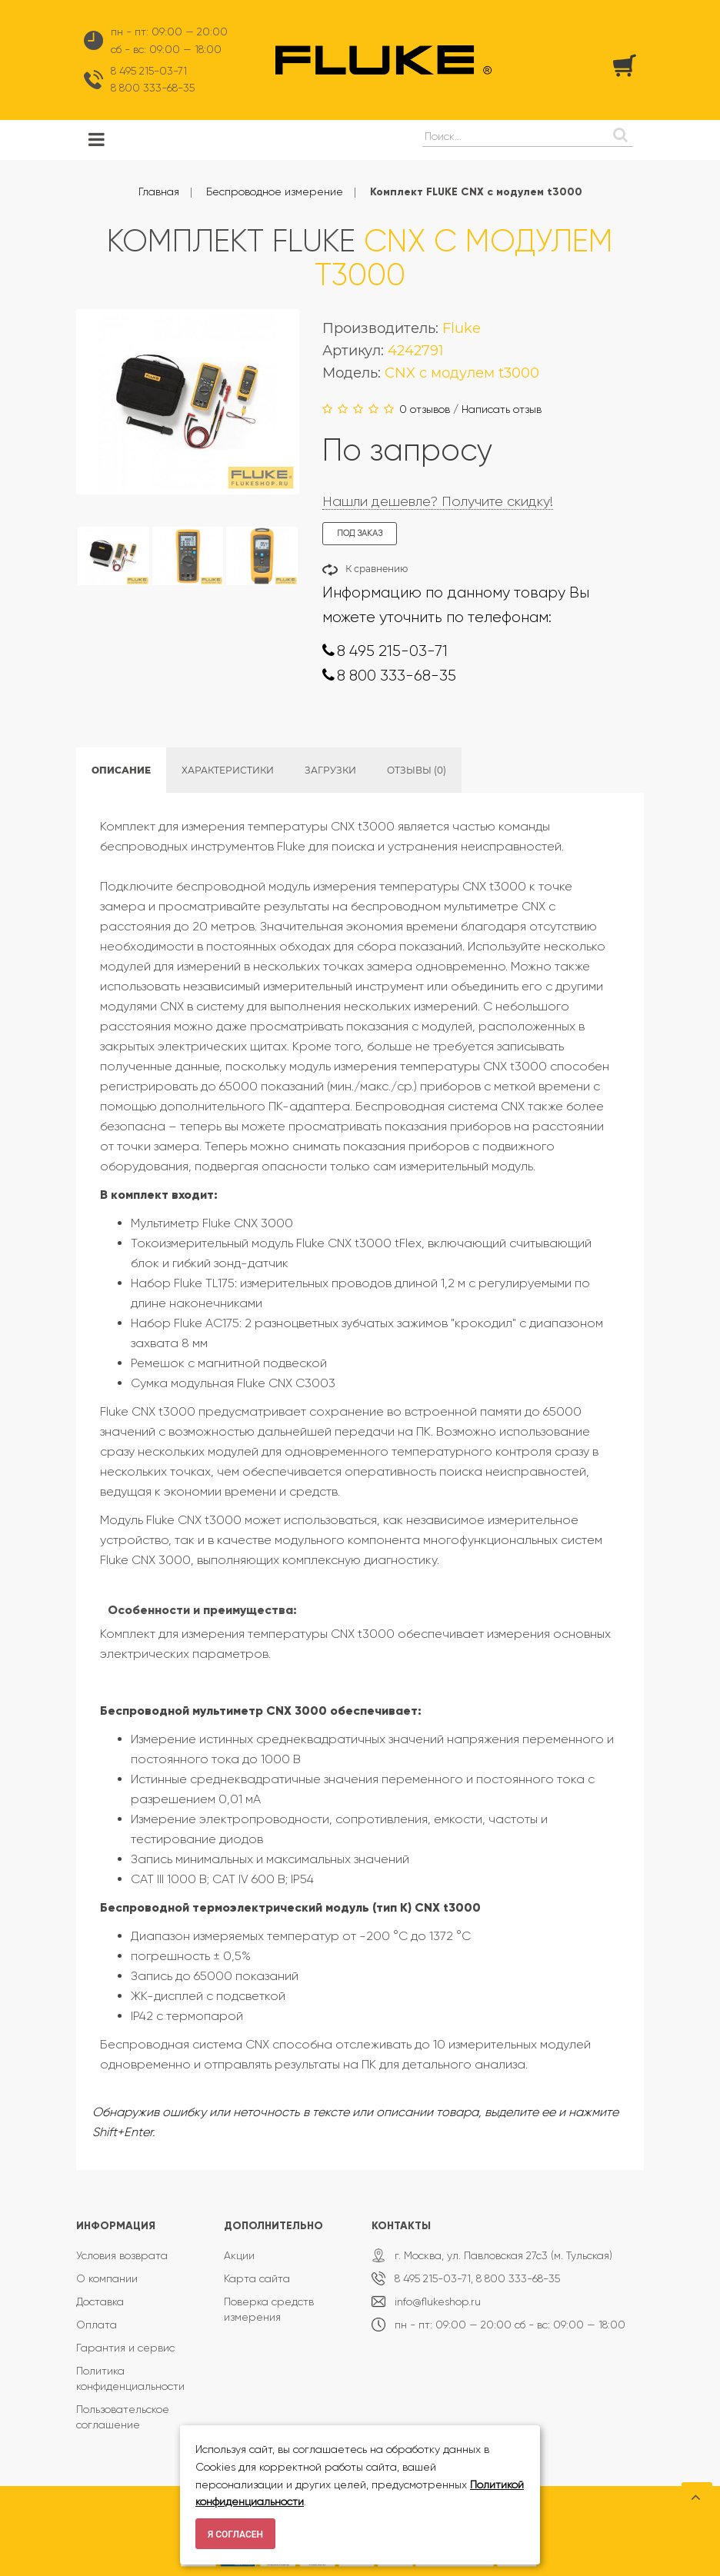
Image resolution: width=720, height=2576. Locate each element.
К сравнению (376, 568)
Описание (121, 770)
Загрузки (330, 770)
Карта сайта (257, 2278)
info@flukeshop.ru (438, 2301)
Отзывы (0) (416, 770)
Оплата (96, 2324)
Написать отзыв (502, 409)
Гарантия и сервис (125, 2347)
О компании (107, 2278)
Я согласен (235, 2534)
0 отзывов (424, 409)
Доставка (100, 2301)
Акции (239, 2255)
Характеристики (228, 770)
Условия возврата (122, 2255)
